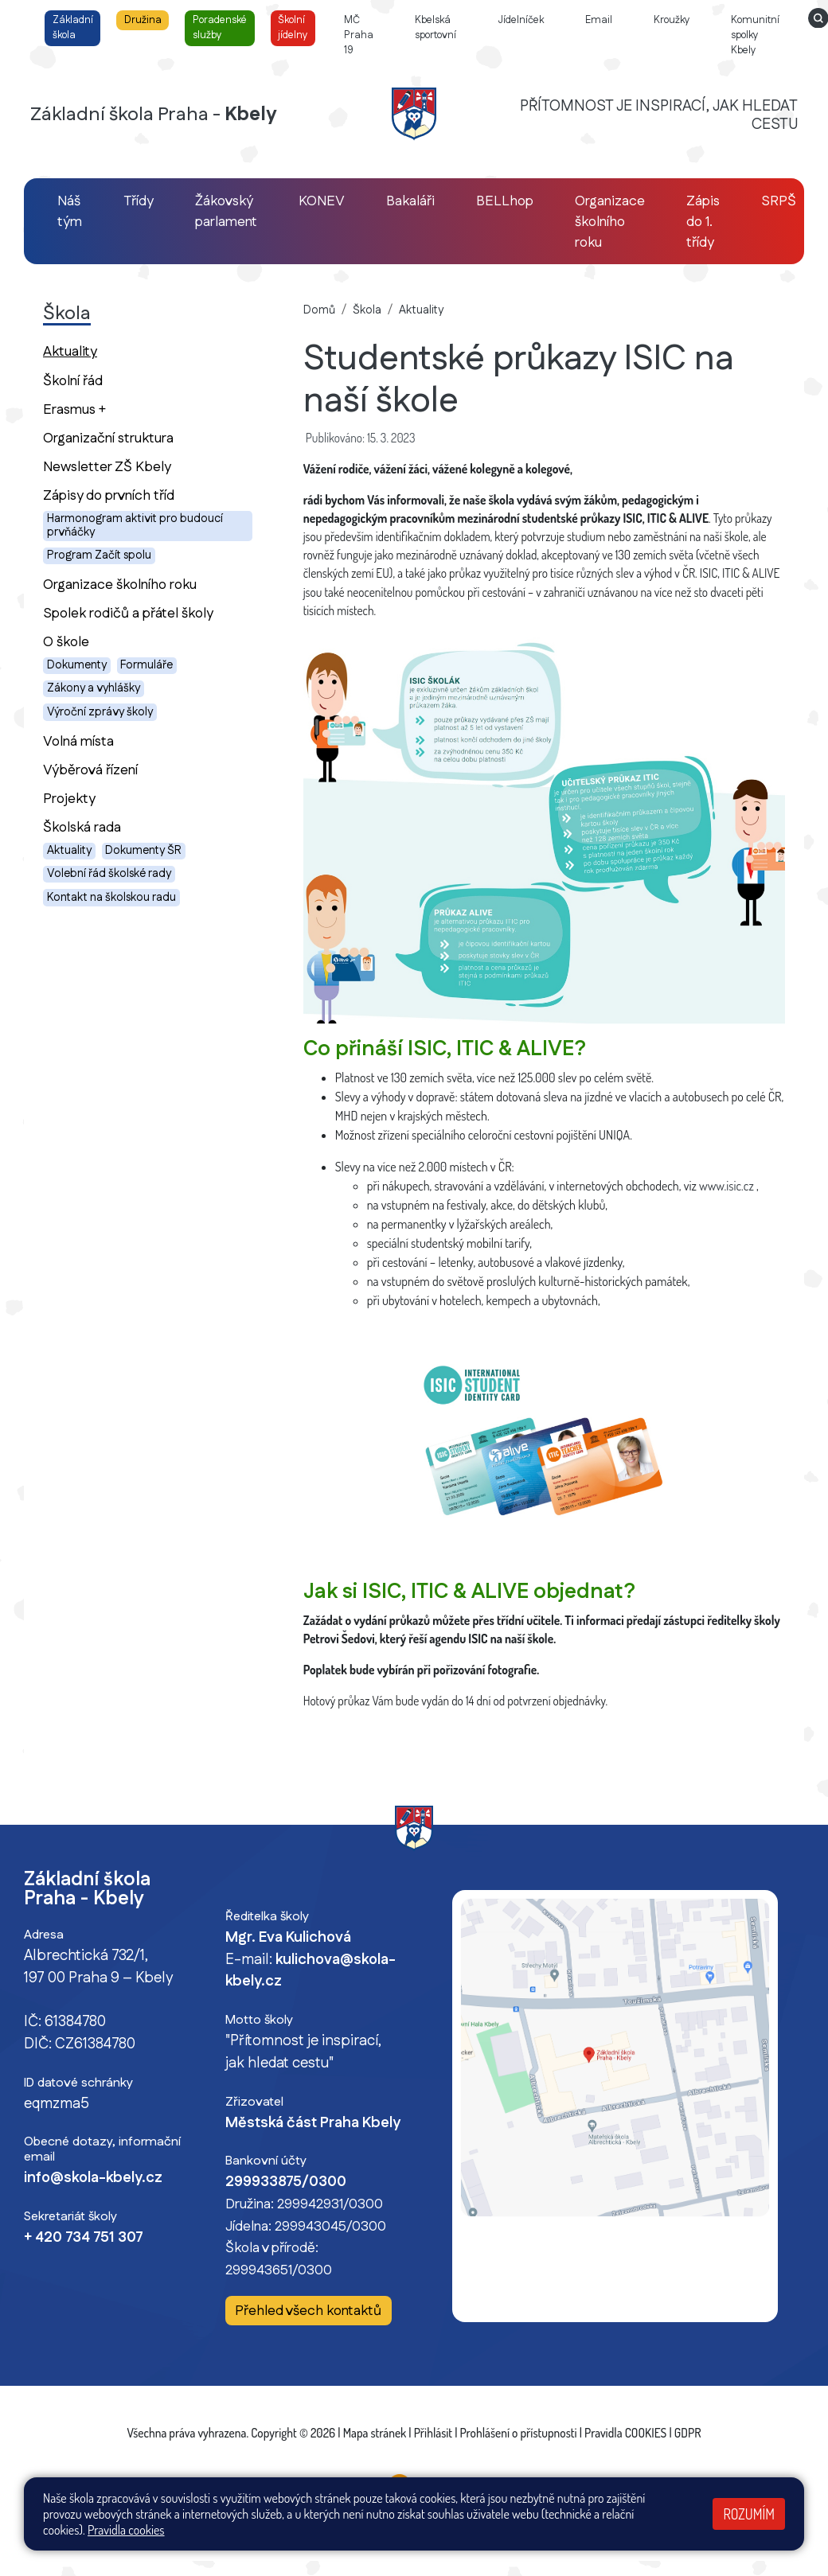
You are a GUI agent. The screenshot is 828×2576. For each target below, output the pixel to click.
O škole (66, 642)
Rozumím (749, 2514)
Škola (367, 310)
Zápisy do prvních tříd (108, 495)
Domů (319, 310)
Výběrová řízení (90, 770)
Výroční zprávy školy (100, 712)
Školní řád (73, 381)
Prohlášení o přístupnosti (518, 2433)
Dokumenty (77, 665)
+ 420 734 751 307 (83, 2237)
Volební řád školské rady (109, 874)
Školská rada (82, 827)
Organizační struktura (108, 438)
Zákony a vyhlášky (93, 688)
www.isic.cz (726, 1186)
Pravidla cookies (126, 2530)
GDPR (687, 2433)
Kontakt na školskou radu (111, 898)
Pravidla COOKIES (625, 2433)
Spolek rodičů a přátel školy (128, 613)
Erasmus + (74, 409)
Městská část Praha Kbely (312, 2123)
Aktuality (98, 351)
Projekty (69, 799)
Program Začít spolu (99, 555)
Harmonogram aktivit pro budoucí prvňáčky (135, 525)
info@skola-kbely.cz (93, 2178)
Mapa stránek (375, 2433)
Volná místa (78, 741)
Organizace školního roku (120, 584)
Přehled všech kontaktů (308, 2311)
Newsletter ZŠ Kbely (107, 467)
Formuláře (146, 665)
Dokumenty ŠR (143, 851)
